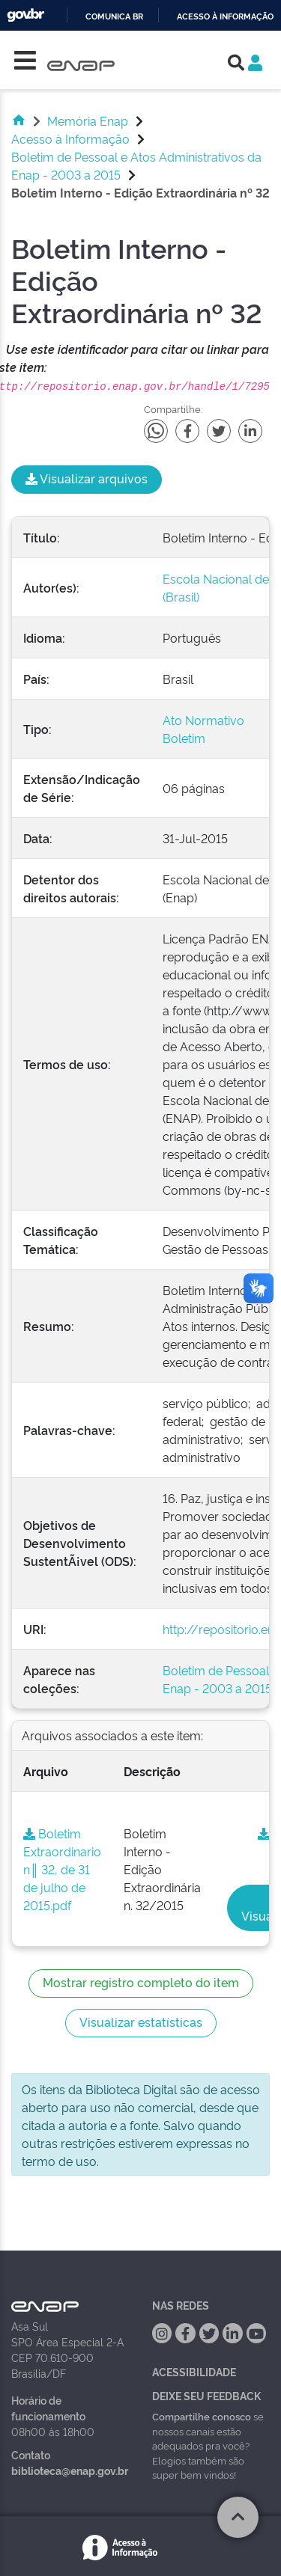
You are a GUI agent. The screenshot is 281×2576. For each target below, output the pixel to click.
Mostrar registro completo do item (141, 1982)
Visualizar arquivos (86, 478)
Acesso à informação (225, 17)
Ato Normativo (203, 720)
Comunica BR (114, 17)
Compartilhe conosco (201, 2416)
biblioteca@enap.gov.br (69, 2470)
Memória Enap (87, 120)
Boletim (184, 737)
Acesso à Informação (70, 138)
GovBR (25, 15)
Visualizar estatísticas (140, 2021)
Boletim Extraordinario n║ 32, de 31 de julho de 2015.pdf (62, 1869)
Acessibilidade (194, 2371)
